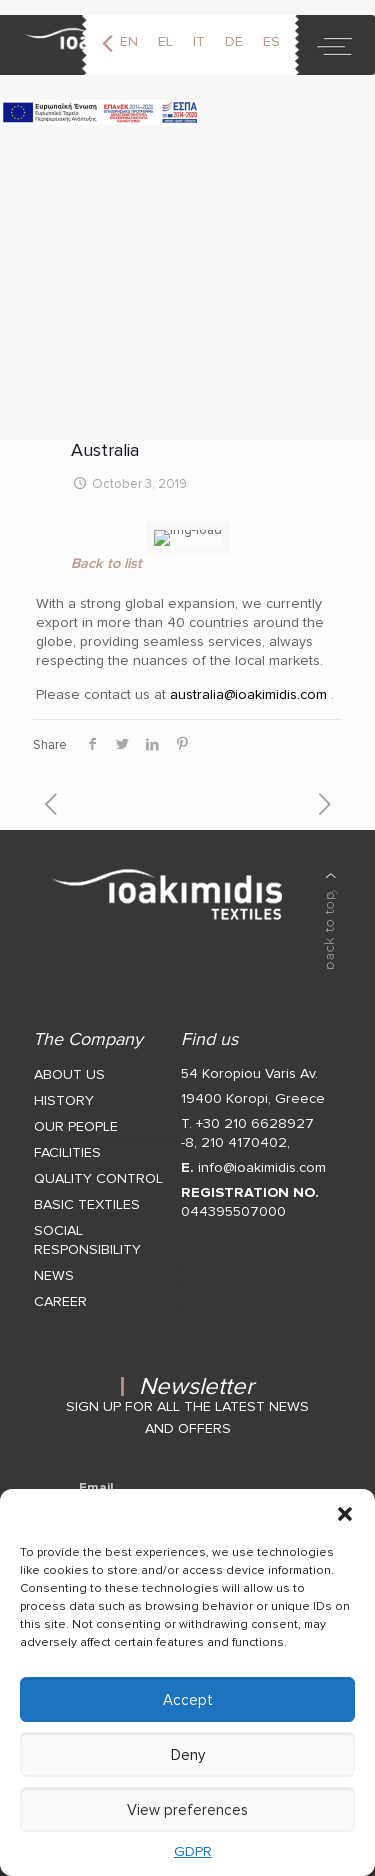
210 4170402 (244, 1131)
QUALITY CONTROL (98, 1167)
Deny (188, 1755)
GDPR (193, 1851)
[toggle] (335, 45)
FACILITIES (67, 1141)
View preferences (187, 1810)
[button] (345, 1514)
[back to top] (331, 910)
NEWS (54, 1264)
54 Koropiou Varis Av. (249, 1062)
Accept (188, 1700)
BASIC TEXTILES (87, 1193)
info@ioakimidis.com (262, 1156)
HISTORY (64, 1089)
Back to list (106, 552)
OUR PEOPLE (76, 1115)
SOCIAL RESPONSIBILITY (87, 1229)
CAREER (60, 1290)
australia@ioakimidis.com (248, 683)
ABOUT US (69, 1063)
